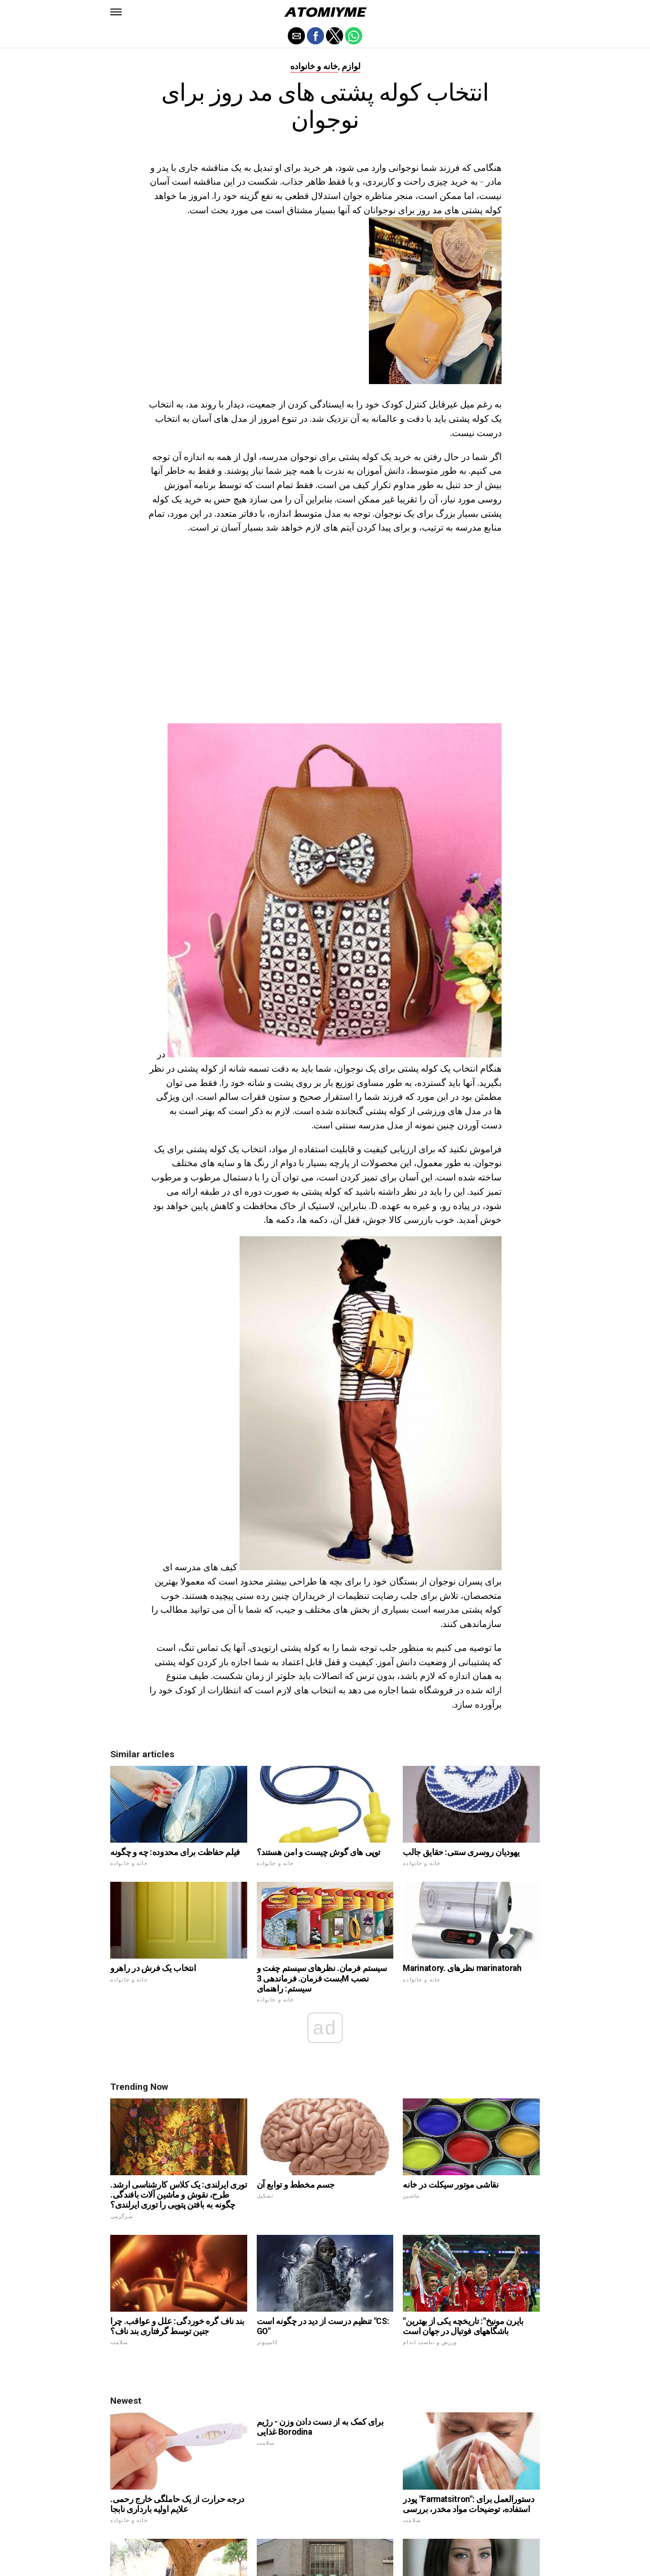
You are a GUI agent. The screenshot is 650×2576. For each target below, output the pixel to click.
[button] (116, 12)
